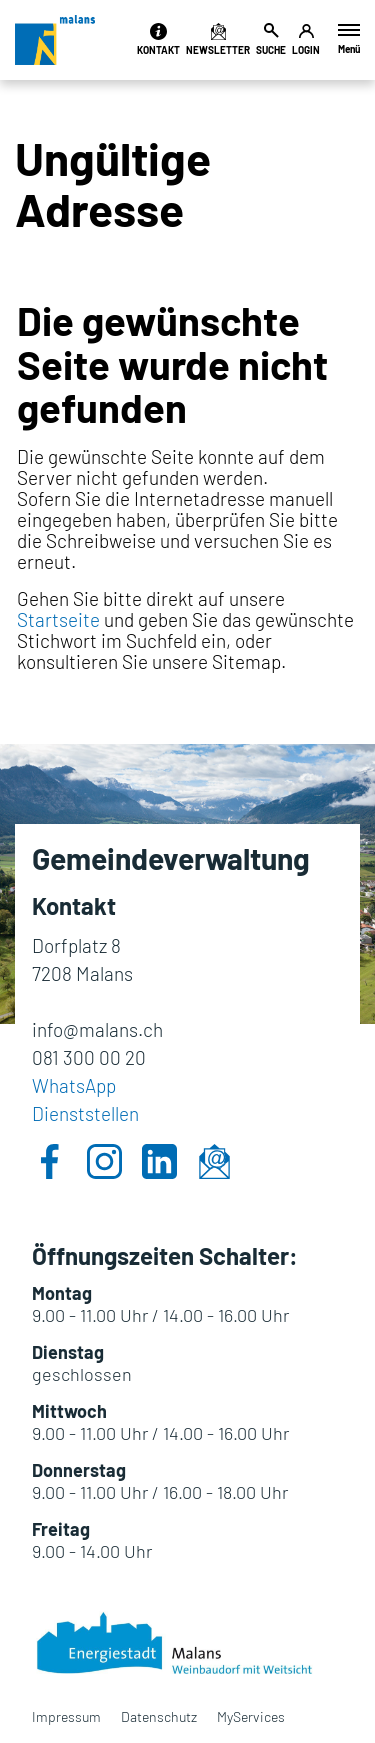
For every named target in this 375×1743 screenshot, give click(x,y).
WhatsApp (74, 1085)
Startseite (58, 619)
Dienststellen (85, 1113)
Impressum (66, 1716)
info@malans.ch (97, 1029)
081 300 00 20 (89, 1057)
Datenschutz (159, 1716)
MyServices (251, 1716)
